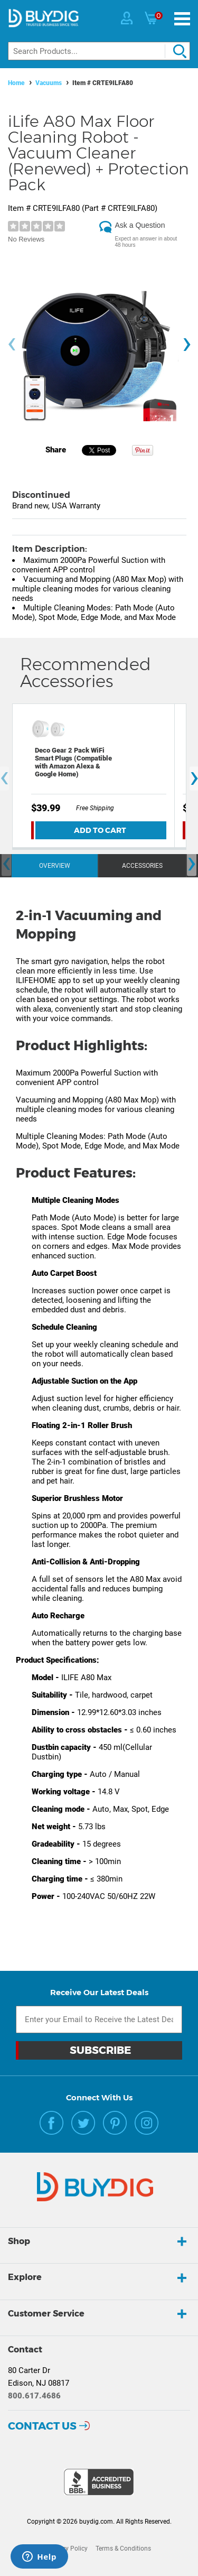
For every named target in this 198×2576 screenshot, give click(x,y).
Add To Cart (100, 830)
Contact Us (42, 2426)
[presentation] (11, 345)
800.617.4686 (34, 2396)
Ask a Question (140, 225)
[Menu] (182, 18)
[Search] (99, 51)
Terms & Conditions (123, 2548)
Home (16, 83)
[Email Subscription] (99, 2019)
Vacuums (48, 83)
